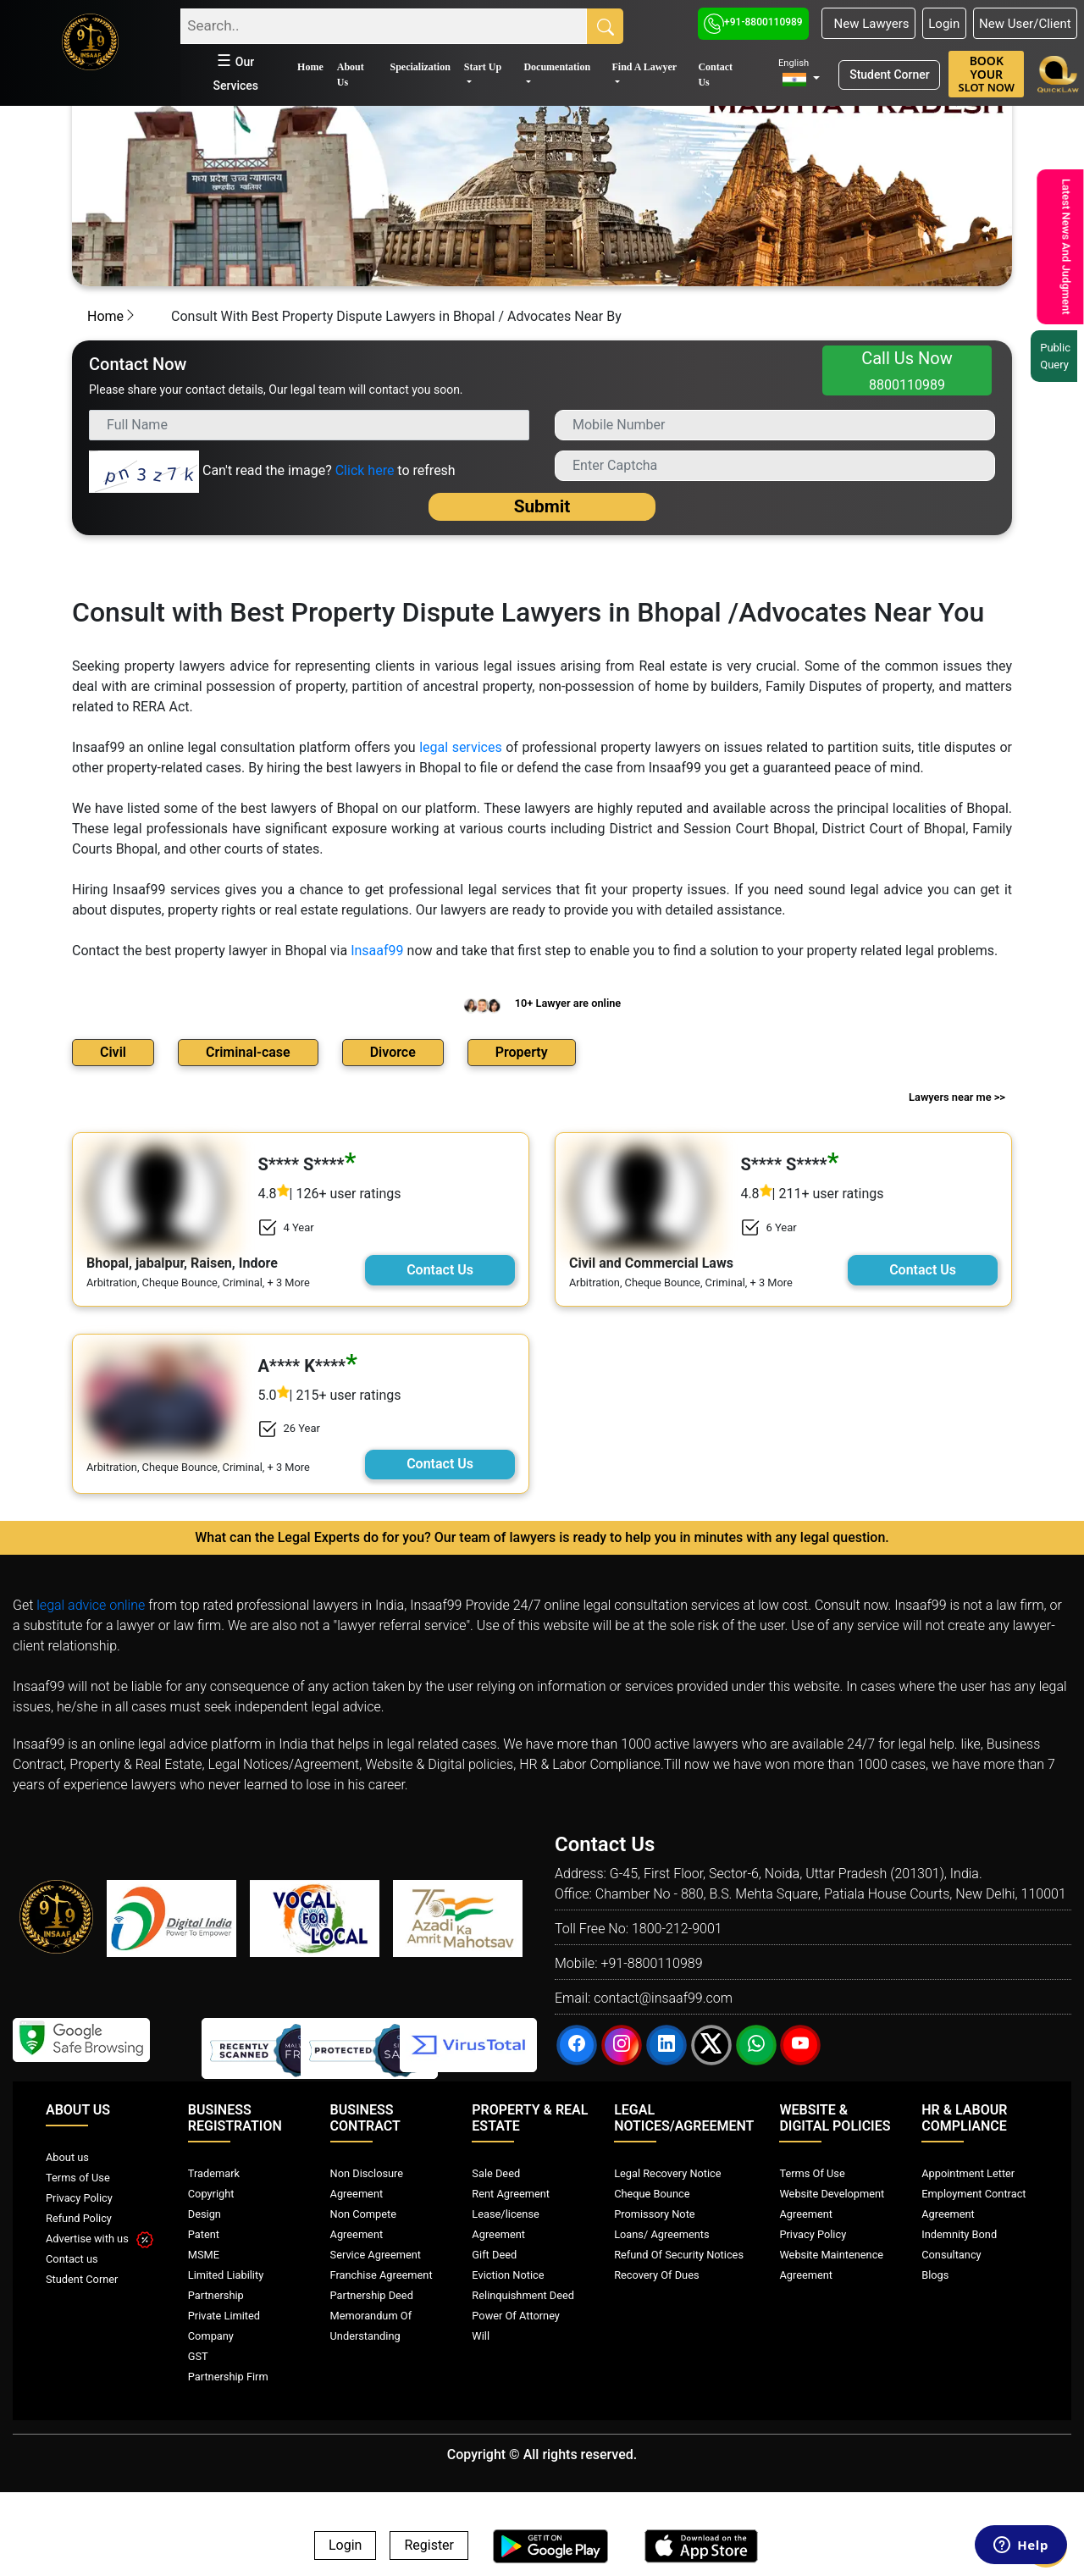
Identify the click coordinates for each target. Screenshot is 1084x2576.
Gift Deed (494, 2254)
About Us (350, 74)
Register (429, 2546)
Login (944, 23)
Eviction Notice (508, 2275)
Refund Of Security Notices (679, 2254)
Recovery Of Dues (656, 2275)
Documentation (556, 67)
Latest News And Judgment (1065, 247)
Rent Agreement (511, 2193)
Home (310, 67)
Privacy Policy (79, 2198)
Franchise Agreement (381, 2275)
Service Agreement (375, 2254)
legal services (460, 747)
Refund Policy (79, 2218)
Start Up (482, 67)
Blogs (934, 2275)
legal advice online (90, 1605)
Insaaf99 (377, 951)
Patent (203, 2234)
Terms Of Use (811, 2173)
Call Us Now (907, 370)
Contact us (72, 2259)
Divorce (393, 1052)
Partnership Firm (228, 2376)
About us (67, 2157)
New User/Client (1025, 23)
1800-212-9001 (677, 1929)
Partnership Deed (371, 2295)
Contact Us (715, 74)
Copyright (211, 2193)
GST (198, 2356)
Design (204, 2214)
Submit (542, 506)
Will (480, 2336)
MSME (203, 2254)
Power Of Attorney (516, 2315)
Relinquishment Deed (523, 2295)
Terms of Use (78, 2177)
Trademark (214, 2173)
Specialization (420, 67)
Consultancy (951, 2254)
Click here (365, 470)
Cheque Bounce (651, 2193)
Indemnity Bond (959, 2234)
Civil (113, 1052)
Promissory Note (654, 2214)
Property (521, 1052)
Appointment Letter (968, 2173)
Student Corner (889, 74)
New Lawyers (868, 23)
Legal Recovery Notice (667, 2173)
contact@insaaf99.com (663, 1998)
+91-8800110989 (753, 22)
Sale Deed (496, 2173)
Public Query (1060, 356)
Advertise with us (99, 2238)
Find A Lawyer (644, 67)
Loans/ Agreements (661, 2234)
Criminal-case (248, 1052)
